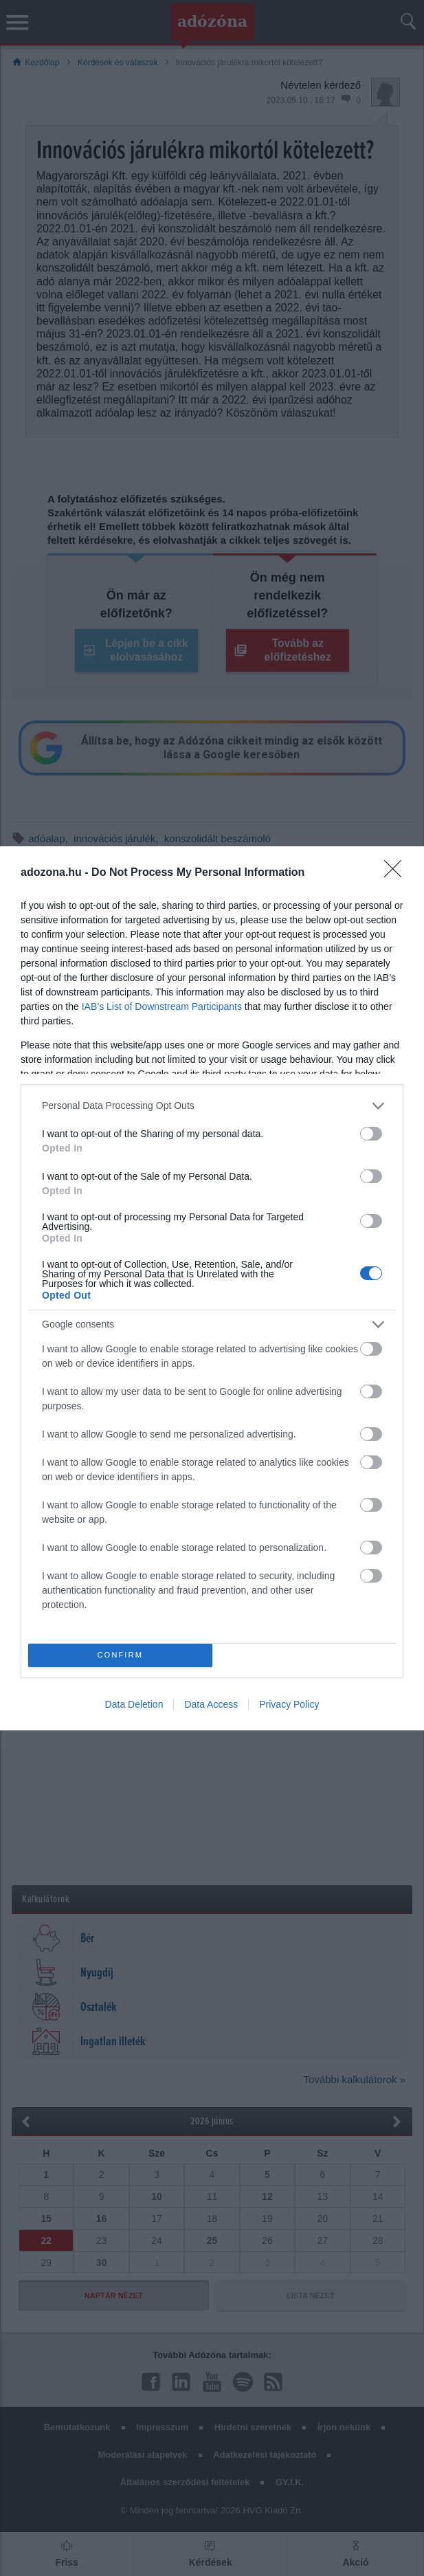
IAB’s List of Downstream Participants (162, 1006)
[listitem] (212, 1106)
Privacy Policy (289, 1704)
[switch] (371, 1134)
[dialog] (212, 1288)
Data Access (211, 1704)
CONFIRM (120, 1655)
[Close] (397, 873)
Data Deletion (134, 1704)
